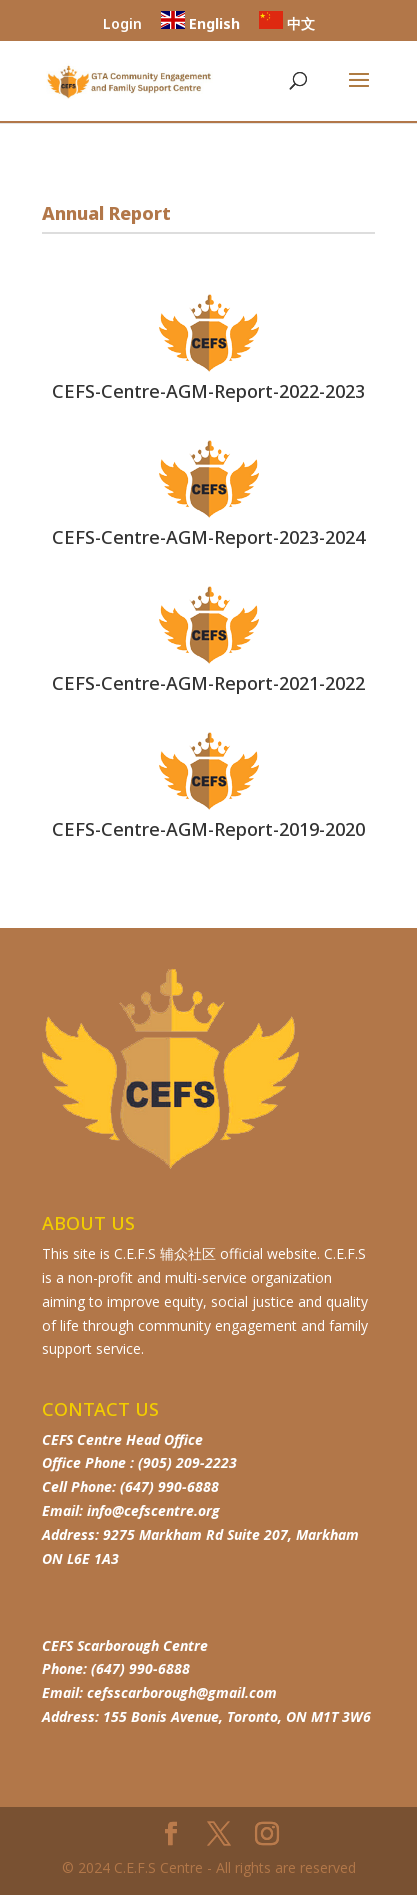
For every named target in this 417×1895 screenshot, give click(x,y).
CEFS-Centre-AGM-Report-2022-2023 (208, 391)
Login (122, 25)
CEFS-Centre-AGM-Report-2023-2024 (208, 537)
